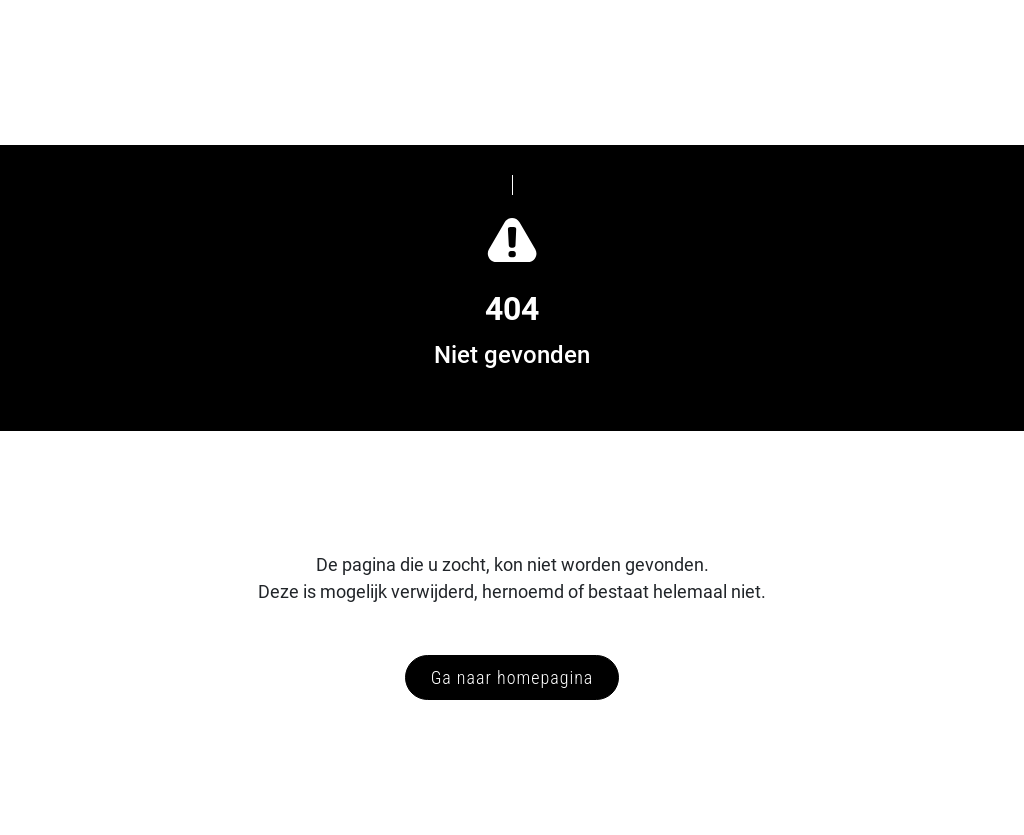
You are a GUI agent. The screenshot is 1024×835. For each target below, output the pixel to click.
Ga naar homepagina (512, 677)
